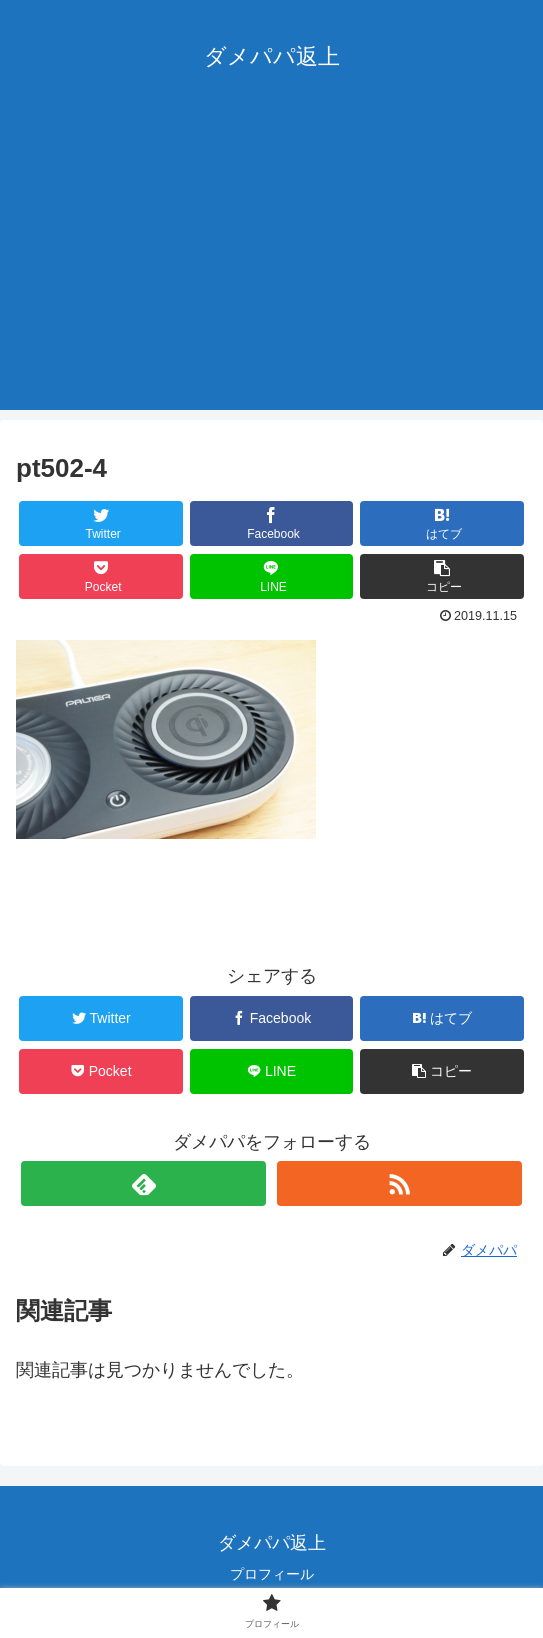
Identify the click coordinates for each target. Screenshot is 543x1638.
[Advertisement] (271, 270)
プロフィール (272, 1574)
